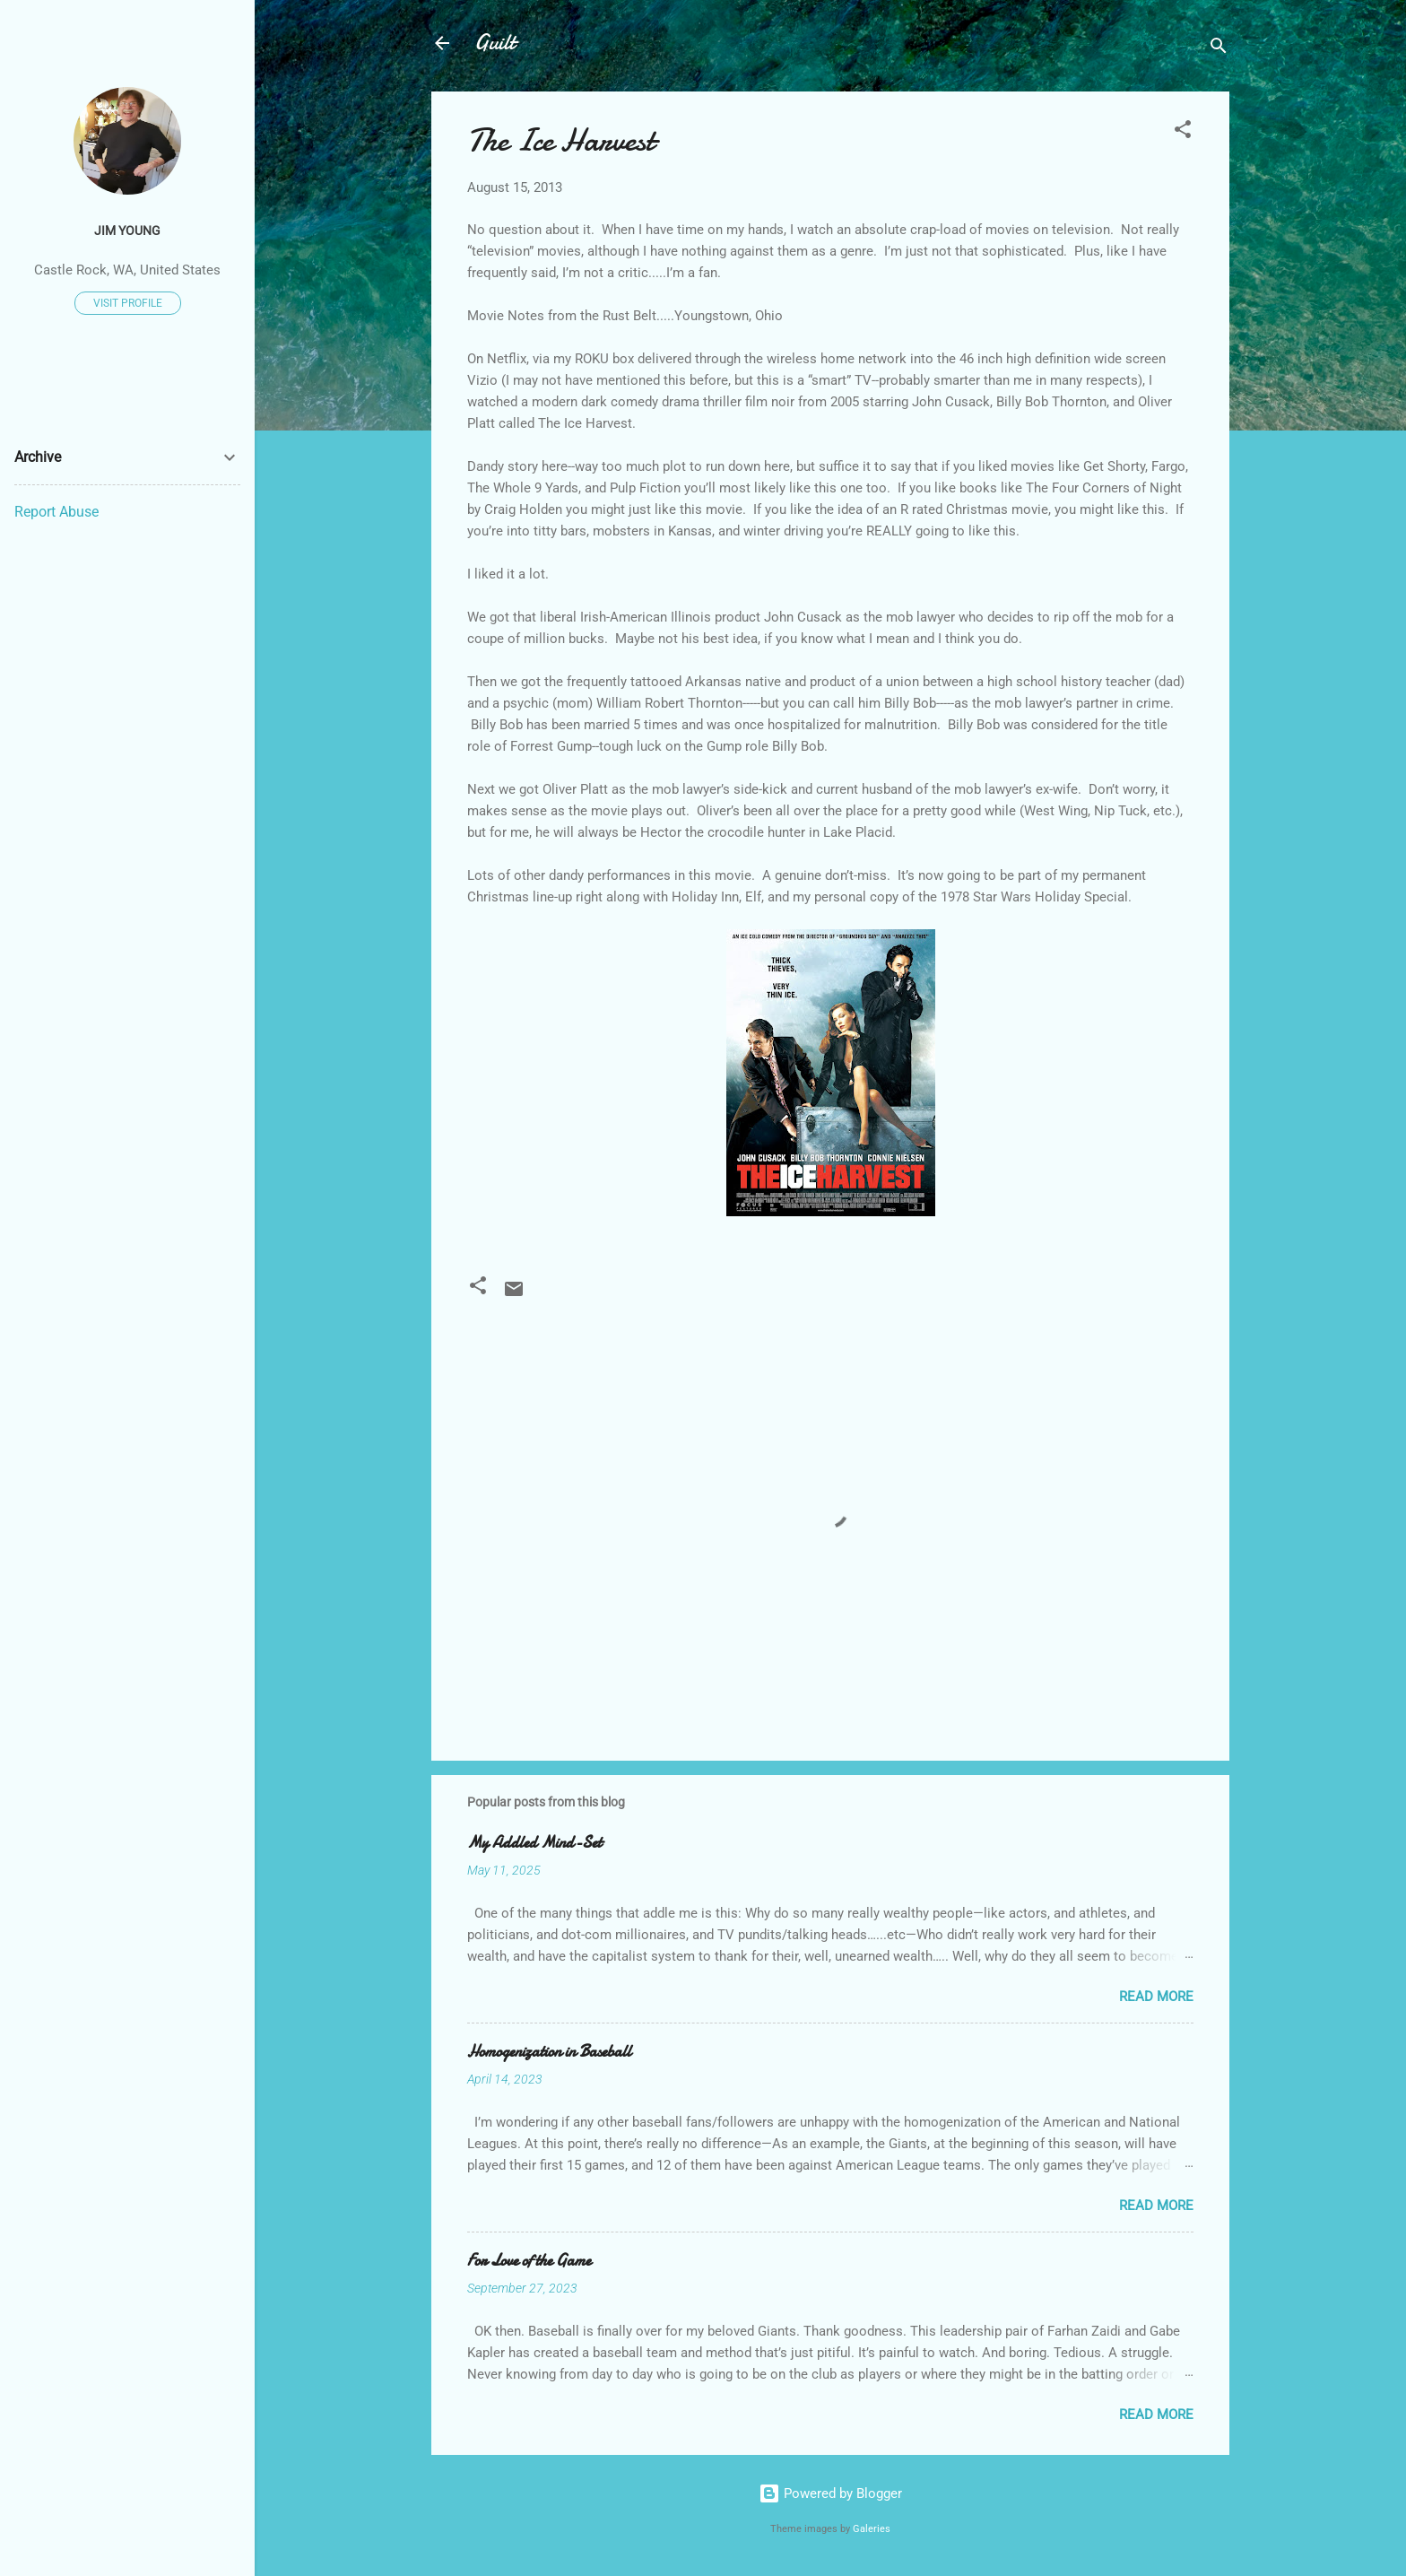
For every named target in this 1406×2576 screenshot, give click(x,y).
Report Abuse (56, 511)
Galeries (871, 2529)
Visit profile (127, 303)
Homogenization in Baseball (549, 2052)
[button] (1182, 132)
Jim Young (127, 230)
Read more (1156, 1997)
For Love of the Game (529, 2261)
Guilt (494, 42)
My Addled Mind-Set (534, 1843)
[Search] (1218, 49)
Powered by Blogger (830, 2493)
